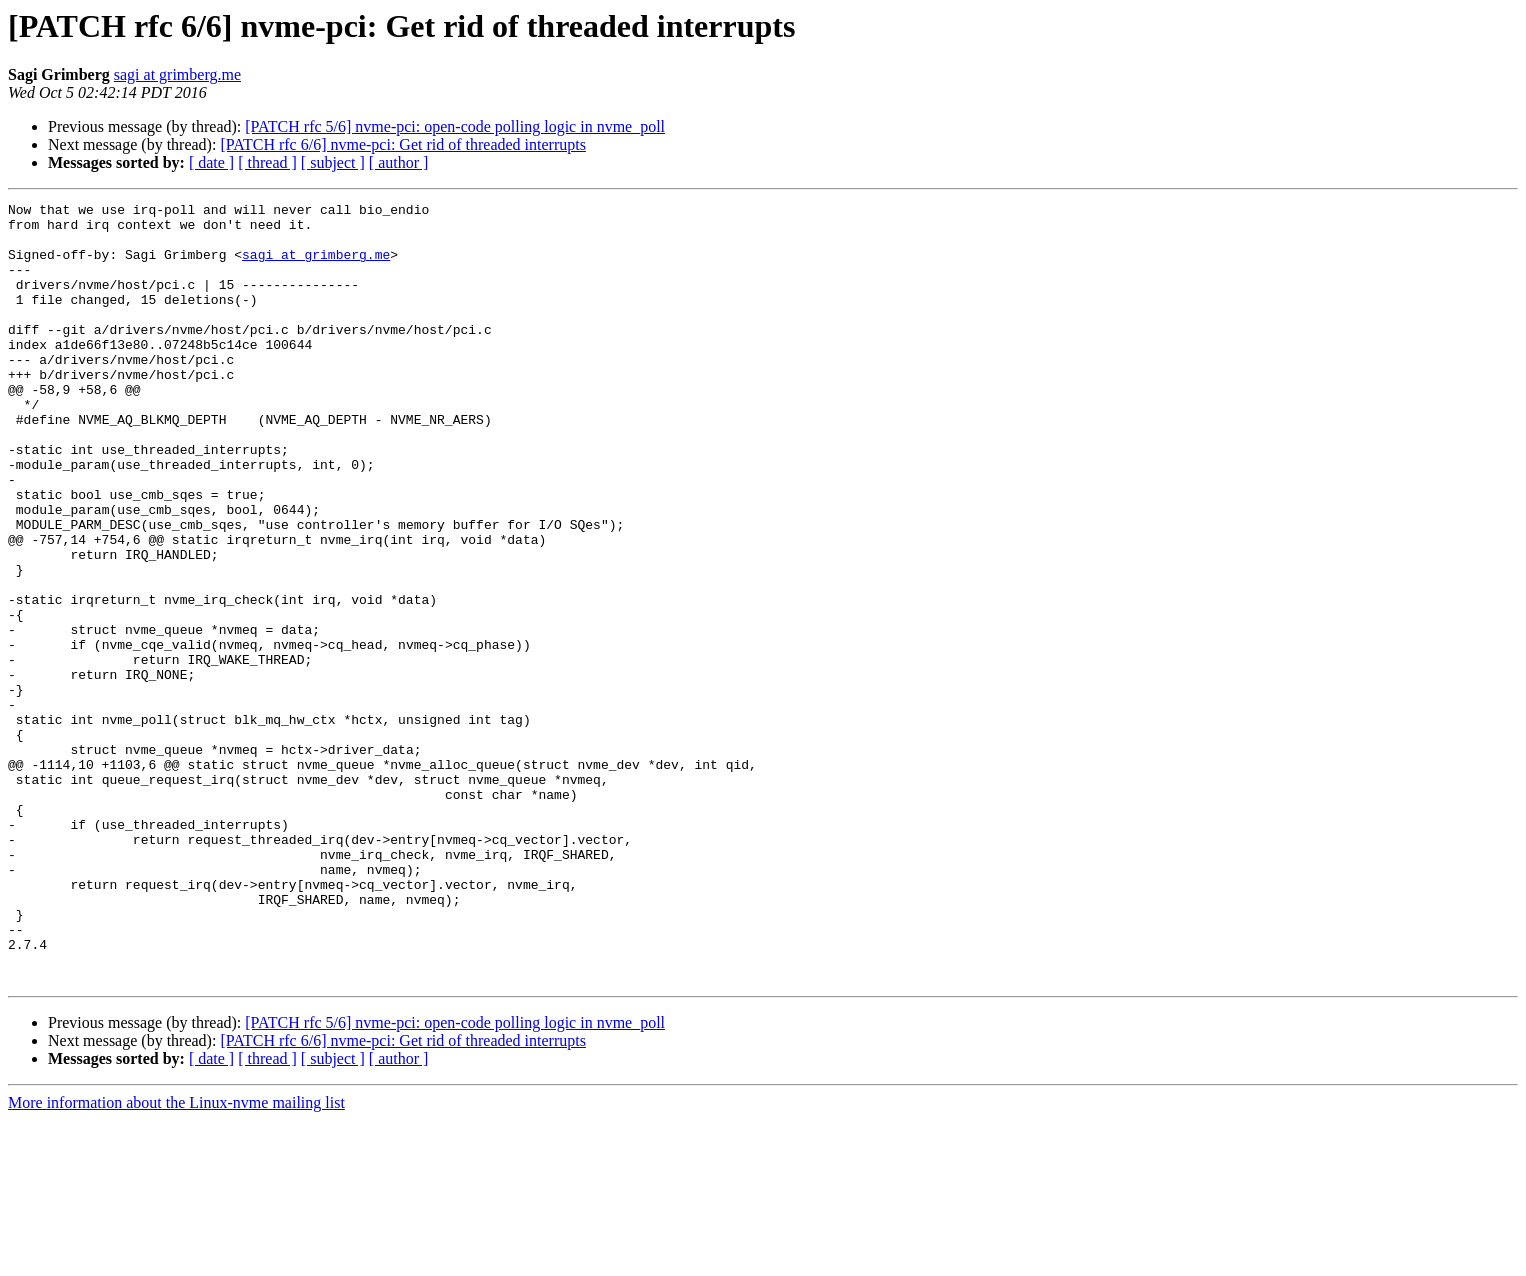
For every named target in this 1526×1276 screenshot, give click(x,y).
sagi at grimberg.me (177, 74)
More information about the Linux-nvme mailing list (176, 1258)
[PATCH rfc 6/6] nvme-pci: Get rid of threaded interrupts (403, 144)
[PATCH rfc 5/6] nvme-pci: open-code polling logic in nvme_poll (455, 126)
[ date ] (211, 162)
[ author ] (399, 162)
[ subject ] (333, 162)
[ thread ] (267, 162)
